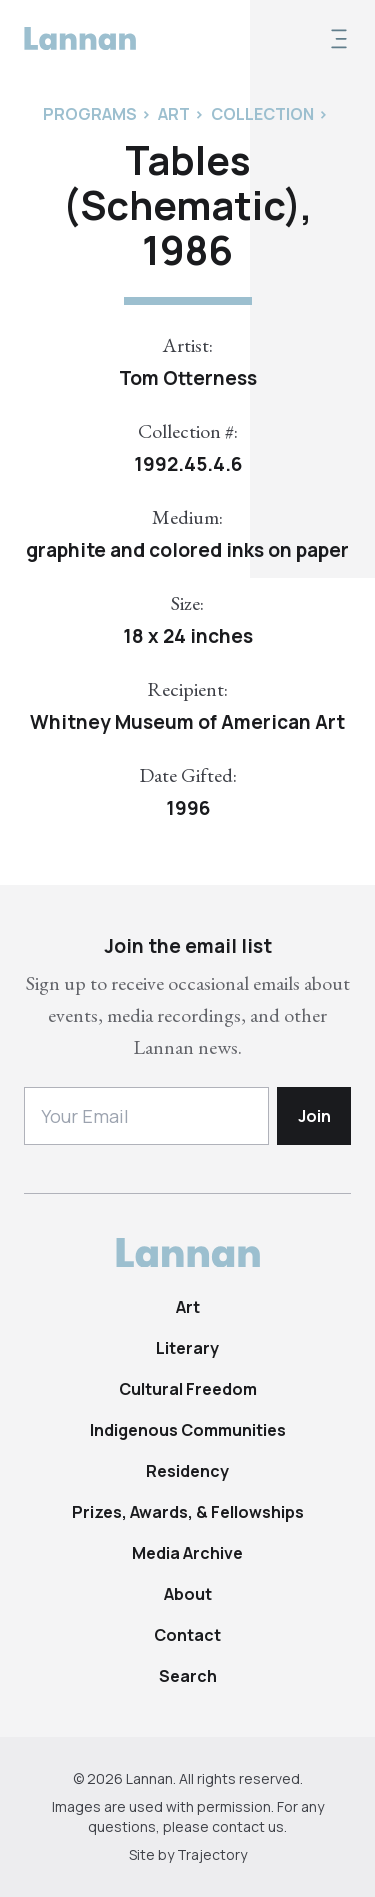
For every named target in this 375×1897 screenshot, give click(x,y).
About (188, 1594)
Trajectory (212, 1854)
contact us (248, 1826)
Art (188, 1307)
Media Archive (187, 1553)
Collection (262, 114)
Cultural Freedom (188, 1389)
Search (188, 1676)
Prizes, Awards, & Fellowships (188, 1512)
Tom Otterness (188, 378)
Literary (187, 1348)
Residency (187, 1471)
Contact (187, 1635)
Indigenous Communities (188, 1430)
